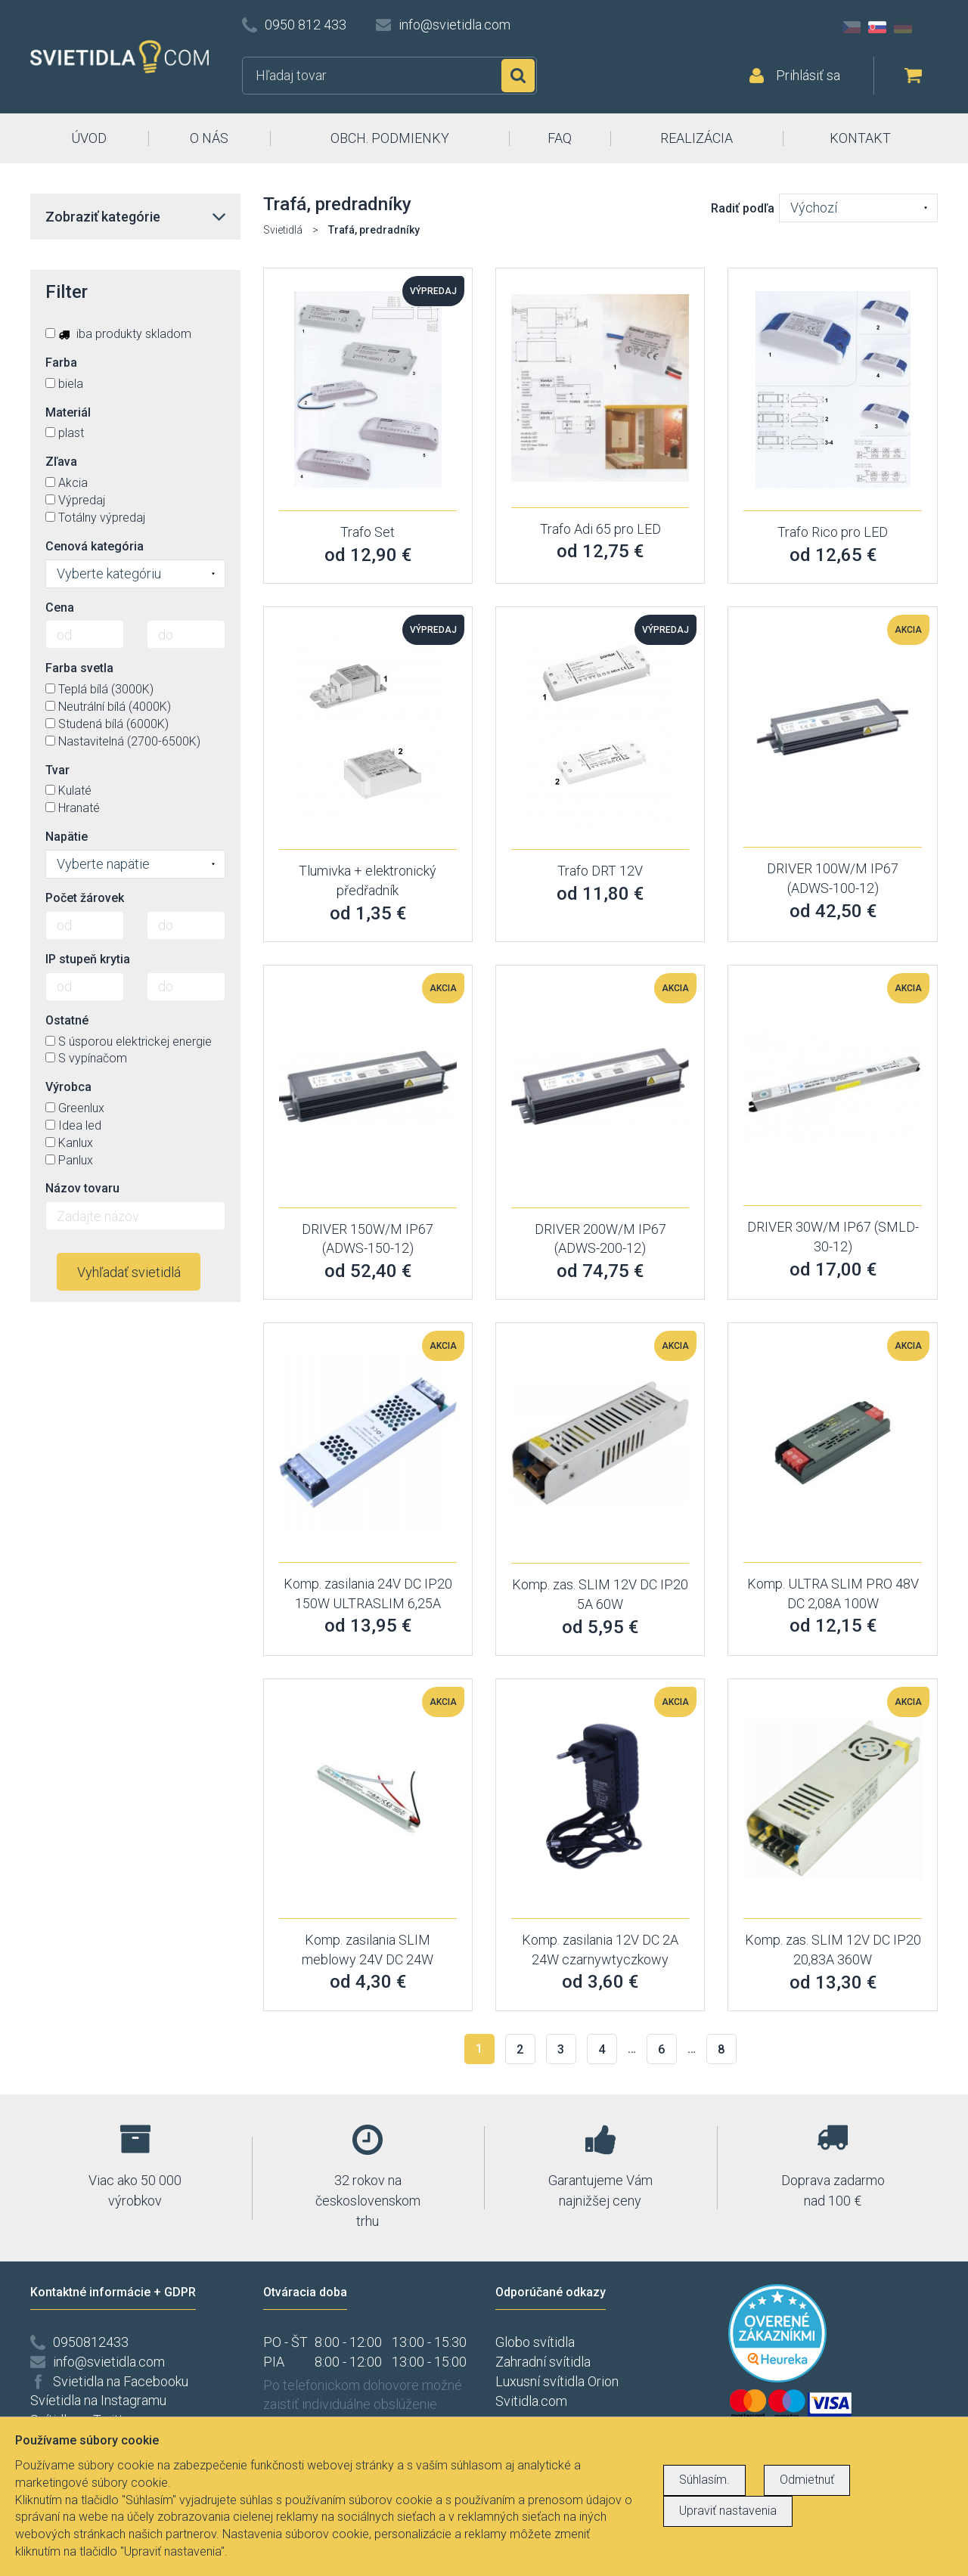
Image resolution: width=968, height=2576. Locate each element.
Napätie (66, 836)
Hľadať (518, 75)
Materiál (68, 412)
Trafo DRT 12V (600, 871)
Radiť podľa (742, 208)
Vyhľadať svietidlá (129, 1272)
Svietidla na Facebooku (120, 2381)
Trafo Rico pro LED (832, 532)
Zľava (61, 461)
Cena (59, 607)
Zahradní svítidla (543, 2362)
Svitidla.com (531, 2401)
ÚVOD (89, 138)
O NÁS (209, 138)
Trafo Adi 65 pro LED (600, 529)
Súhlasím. (704, 2479)
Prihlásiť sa (808, 75)
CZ (851, 27)
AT (929, 27)
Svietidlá (282, 230)
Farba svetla (79, 668)
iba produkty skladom (118, 334)
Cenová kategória (94, 546)
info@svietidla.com (454, 25)
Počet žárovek (84, 898)
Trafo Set (367, 532)
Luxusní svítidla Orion (557, 2381)
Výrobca (68, 1087)
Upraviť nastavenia (728, 2510)
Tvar (57, 770)
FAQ (560, 138)
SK (877, 27)
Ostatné (66, 1020)
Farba (61, 362)
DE (903, 27)
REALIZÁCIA (696, 138)
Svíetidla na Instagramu (98, 2400)
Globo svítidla (535, 2342)
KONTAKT (860, 138)
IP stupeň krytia (87, 959)
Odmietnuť (807, 2479)
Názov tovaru (82, 1188)
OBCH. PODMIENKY (389, 138)
